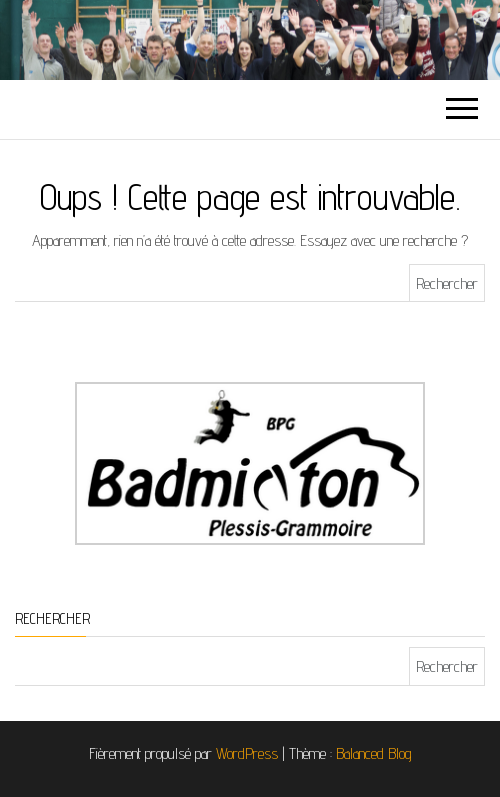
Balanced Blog (374, 753)
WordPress (247, 753)
